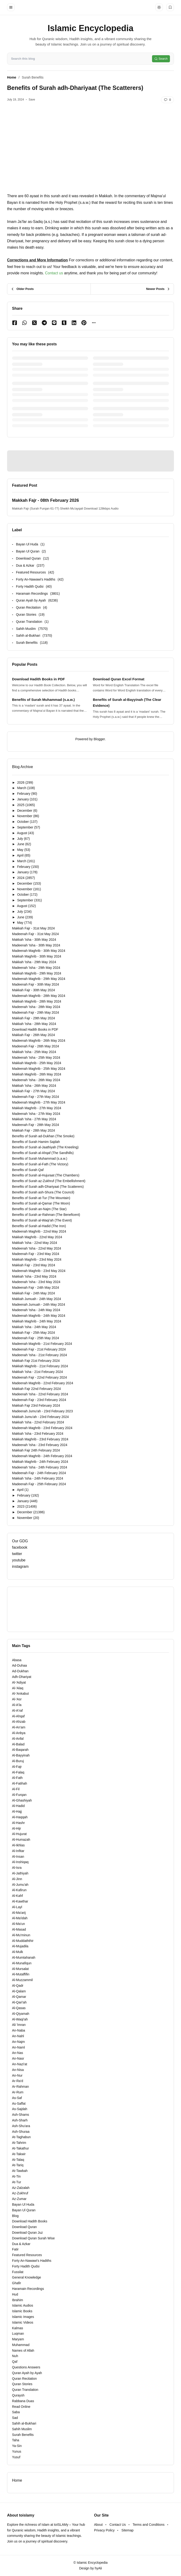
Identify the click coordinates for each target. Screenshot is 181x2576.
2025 (21, 805)
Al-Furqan (19, 1795)
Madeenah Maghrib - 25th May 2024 (38, 1069)
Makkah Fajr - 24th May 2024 (33, 1293)
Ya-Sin (17, 2446)
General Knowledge (26, 2277)
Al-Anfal (18, 1738)
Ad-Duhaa (19, 1665)
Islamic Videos (22, 2322)
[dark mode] (159, 7)
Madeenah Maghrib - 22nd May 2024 (39, 1231)
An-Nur (17, 2075)
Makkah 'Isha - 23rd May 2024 (34, 1276)
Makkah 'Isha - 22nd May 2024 (34, 1243)
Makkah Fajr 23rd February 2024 (36, 1405)
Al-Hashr (18, 1823)
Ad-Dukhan (20, 1671)
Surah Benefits (23, 2435)
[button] (93, 322)
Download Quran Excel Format (118, 679)
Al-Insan (18, 1856)
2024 (21, 878)
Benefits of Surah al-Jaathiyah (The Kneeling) (45, 1147)
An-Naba (18, 2030)
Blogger (99, 739)
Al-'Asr (17, 1699)
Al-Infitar (18, 1851)
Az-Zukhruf (20, 2193)
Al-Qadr (17, 1985)
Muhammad (20, 2345)
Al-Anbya (18, 1733)
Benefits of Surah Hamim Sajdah (36, 1142)
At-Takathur (20, 2148)
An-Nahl (18, 2036)
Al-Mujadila (20, 1946)
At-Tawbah (20, 2171)
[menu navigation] (11, 7)
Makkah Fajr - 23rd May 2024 (33, 1265)
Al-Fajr (17, 1767)
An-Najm (18, 2042)
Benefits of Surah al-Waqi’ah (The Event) (42, 1220)
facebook (19, 1547)
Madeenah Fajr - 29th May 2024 (35, 1012)
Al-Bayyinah (21, 1755)
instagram (20, 1566)
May (20, 850)
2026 (21, 782)
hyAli (98, 2568)
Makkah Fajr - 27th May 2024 (33, 1091)
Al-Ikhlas (18, 1845)
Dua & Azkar (21, 2244)
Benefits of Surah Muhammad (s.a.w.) (43, 700)
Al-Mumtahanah (23, 1957)
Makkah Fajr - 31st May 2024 (33, 928)
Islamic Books (22, 2311)
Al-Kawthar (20, 1901)
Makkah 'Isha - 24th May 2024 (34, 1327)
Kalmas (17, 2328)
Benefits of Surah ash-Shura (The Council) (43, 1192)
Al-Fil (16, 1789)
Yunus (16, 2451)
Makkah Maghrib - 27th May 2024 (36, 1108)
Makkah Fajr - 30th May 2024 (33, 990)
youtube (18, 1560)
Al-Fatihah (19, 1783)
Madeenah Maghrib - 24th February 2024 (42, 1456)
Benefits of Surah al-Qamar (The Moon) (41, 1203)
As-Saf (17, 2098)
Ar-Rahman (20, 2086)
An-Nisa (18, 2070)
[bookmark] (170, 7)
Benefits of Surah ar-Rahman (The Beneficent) (46, 1215)
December (25, 810)
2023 (21, 1506)
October (23, 822)
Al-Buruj (18, 1761)
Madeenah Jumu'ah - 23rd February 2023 (42, 1411)
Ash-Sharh (20, 2120)
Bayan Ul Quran (24, 2210)
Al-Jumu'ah (20, 1884)
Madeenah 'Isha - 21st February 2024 (39, 1355)
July (20, 839)
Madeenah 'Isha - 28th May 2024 (36, 1007)
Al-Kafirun (19, 1890)
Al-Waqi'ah (20, 2019)
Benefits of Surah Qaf (28, 1170)
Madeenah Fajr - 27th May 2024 (35, 1097)
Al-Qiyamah (20, 2014)
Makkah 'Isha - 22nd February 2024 (38, 1422)
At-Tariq (17, 2165)
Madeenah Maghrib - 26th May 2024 (38, 1040)
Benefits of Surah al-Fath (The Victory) (40, 1164)
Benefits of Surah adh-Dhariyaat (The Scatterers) (48, 1186)
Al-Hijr (16, 1828)
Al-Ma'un (18, 1924)
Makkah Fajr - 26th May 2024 (33, 1035)
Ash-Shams (20, 2114)
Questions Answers (26, 2367)
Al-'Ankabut (20, 1693)
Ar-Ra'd (17, 2081)
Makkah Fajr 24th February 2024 (36, 1450)
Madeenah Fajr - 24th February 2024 (39, 1473)
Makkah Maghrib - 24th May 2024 (36, 1321)
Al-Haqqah (20, 1817)
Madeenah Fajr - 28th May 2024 (35, 1125)
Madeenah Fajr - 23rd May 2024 (35, 1254)
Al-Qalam (19, 1991)
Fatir (15, 2249)
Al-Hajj (17, 1811)
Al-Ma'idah (20, 1918)
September (25, 827)
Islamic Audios (22, 2305)
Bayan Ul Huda (23, 2204)
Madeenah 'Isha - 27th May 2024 (36, 1114)
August (22, 833)
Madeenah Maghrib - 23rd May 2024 (38, 1271)
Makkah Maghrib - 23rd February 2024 (40, 1439)
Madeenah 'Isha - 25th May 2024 (36, 1057)
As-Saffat (18, 2103)
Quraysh (18, 2395)
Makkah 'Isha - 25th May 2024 (34, 1052)
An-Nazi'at (19, 2064)
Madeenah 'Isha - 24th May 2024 (36, 1310)
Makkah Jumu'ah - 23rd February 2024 (40, 1417)
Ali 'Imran (19, 2025)
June (20, 844)
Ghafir (16, 2283)
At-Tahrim (19, 2143)
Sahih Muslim (22, 2429)
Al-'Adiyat (19, 1682)
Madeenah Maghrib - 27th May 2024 (38, 1102)
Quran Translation (25, 2390)
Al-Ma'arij (19, 1913)
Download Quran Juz (27, 2232)
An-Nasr (18, 2058)
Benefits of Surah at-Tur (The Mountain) (41, 1198)
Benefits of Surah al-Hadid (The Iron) (39, 1226)
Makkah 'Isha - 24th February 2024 (37, 1478)
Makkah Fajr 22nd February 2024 (36, 1389)
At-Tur (16, 2182)
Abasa (16, 1660)
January (23, 799)
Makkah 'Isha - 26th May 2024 (34, 1085)
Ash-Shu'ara (21, 2126)
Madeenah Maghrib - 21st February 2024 (42, 1344)
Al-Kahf (17, 1896)
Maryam (18, 2339)
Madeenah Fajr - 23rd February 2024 (39, 1400)
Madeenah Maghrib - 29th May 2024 (38, 979)
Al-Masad (19, 1929)
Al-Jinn (17, 1879)
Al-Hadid (18, 1806)
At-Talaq (18, 2160)
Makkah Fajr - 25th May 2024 (33, 1332)
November (25, 816)
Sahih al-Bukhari (24, 2423)
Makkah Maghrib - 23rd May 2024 (36, 1259)
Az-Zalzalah (20, 2188)
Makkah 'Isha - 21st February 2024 (37, 1372)
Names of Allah (23, 2350)
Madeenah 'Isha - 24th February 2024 (39, 1467)
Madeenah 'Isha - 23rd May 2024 (36, 1282)
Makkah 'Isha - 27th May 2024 (34, 1119)
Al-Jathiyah (20, 1873)
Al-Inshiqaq (20, 1862)
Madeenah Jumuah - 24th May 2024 (38, 1304)
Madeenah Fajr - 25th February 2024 (39, 1484)
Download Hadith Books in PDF (38, 679)
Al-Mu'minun (21, 1935)
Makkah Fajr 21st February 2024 (36, 1361)
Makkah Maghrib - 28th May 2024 (36, 1001)
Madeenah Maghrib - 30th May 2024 (38, 951)
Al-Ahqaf (18, 1716)
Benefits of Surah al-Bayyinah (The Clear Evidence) (127, 703)
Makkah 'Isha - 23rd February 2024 (37, 1433)
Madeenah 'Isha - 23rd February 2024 (39, 1445)
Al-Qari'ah (19, 2002)
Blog (15, 2216)
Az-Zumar (19, 2199)
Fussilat (17, 2272)
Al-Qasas (19, 2008)
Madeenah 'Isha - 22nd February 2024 (40, 1394)
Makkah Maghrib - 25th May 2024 (36, 1063)
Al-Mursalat (20, 1969)
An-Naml (18, 2047)
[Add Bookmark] (30, 99)
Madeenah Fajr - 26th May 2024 (35, 1046)
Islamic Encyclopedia (90, 28)
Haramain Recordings (28, 2289)
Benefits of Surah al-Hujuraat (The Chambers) (45, 1175)
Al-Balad (18, 1744)
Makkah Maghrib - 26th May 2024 (36, 1074)
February (23, 793)
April (20, 855)
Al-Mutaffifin (20, 1974)
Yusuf (16, 2457)
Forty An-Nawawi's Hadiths (31, 2260)
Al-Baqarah (20, 1750)
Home (17, 2480)
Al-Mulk (17, 1952)
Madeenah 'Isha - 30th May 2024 (36, 945)
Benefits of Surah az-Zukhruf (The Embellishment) (48, 1181)
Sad (15, 2418)
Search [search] (161, 58)
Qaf (14, 2361)
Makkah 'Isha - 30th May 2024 (34, 939)
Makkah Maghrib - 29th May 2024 (36, 973)
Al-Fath (17, 1778)
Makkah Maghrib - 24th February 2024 (40, 1462)
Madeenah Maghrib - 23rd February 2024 (42, 1428)
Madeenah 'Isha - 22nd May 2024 (36, 1248)
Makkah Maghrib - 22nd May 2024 (37, 1237)
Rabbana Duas (23, 2401)
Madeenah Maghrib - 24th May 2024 (38, 1315)
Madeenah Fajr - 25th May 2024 (35, 1338)
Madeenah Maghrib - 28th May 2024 (38, 996)
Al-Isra (16, 1867)
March (21, 788)
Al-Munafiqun (22, 1963)
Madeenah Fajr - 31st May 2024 (35, 934)
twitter (17, 1554)
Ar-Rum (17, 2092)
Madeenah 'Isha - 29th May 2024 (36, 968)
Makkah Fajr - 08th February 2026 (45, 500)
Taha (15, 2440)
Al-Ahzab (18, 1721)
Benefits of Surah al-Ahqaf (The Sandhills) (43, 1153)
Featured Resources (27, 2255)
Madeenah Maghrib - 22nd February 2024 (42, 1383)
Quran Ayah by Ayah (27, 2373)
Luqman (18, 2333)
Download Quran (24, 2227)
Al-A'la (16, 1705)
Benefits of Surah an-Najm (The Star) (39, 1209)
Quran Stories (22, 2384)
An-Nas (17, 2053)
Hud (15, 2294)
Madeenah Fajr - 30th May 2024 (35, 984)
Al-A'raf (17, 1710)
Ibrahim (17, 2300)
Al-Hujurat (19, 1834)
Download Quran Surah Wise (33, 2238)
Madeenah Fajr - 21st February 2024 (39, 1349)
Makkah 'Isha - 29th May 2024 (34, 962)
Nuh (15, 2356)
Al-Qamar (19, 1997)
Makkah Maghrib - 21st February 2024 (40, 1366)
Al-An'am (18, 1727)
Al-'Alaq (17, 1688)
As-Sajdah (19, 2109)
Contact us (54, 273)
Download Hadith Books (29, 2221)
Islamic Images (23, 2317)
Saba (16, 2412)
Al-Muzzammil (22, 1980)
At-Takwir (19, 2154)
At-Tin (16, 2176)
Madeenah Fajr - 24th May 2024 (35, 1287)
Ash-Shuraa (20, 2131)
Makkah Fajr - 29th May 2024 (33, 1018)
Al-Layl (17, 1907)
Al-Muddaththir (22, 1941)
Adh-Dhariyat (21, 1677)
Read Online (21, 2407)
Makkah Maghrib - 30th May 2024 (36, 956)
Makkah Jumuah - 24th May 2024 (36, 1299)
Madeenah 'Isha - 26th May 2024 (36, 1080)
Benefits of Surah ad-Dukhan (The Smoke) (43, 1136)
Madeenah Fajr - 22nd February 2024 (39, 1377)
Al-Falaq (18, 1772)
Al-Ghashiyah (22, 1800)
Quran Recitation (24, 2378)
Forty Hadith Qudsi (26, 2266)
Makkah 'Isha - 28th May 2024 (34, 1024)
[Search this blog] (79, 58)
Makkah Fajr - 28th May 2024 (33, 1130)
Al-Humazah (21, 1839)
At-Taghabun (21, 2137)
